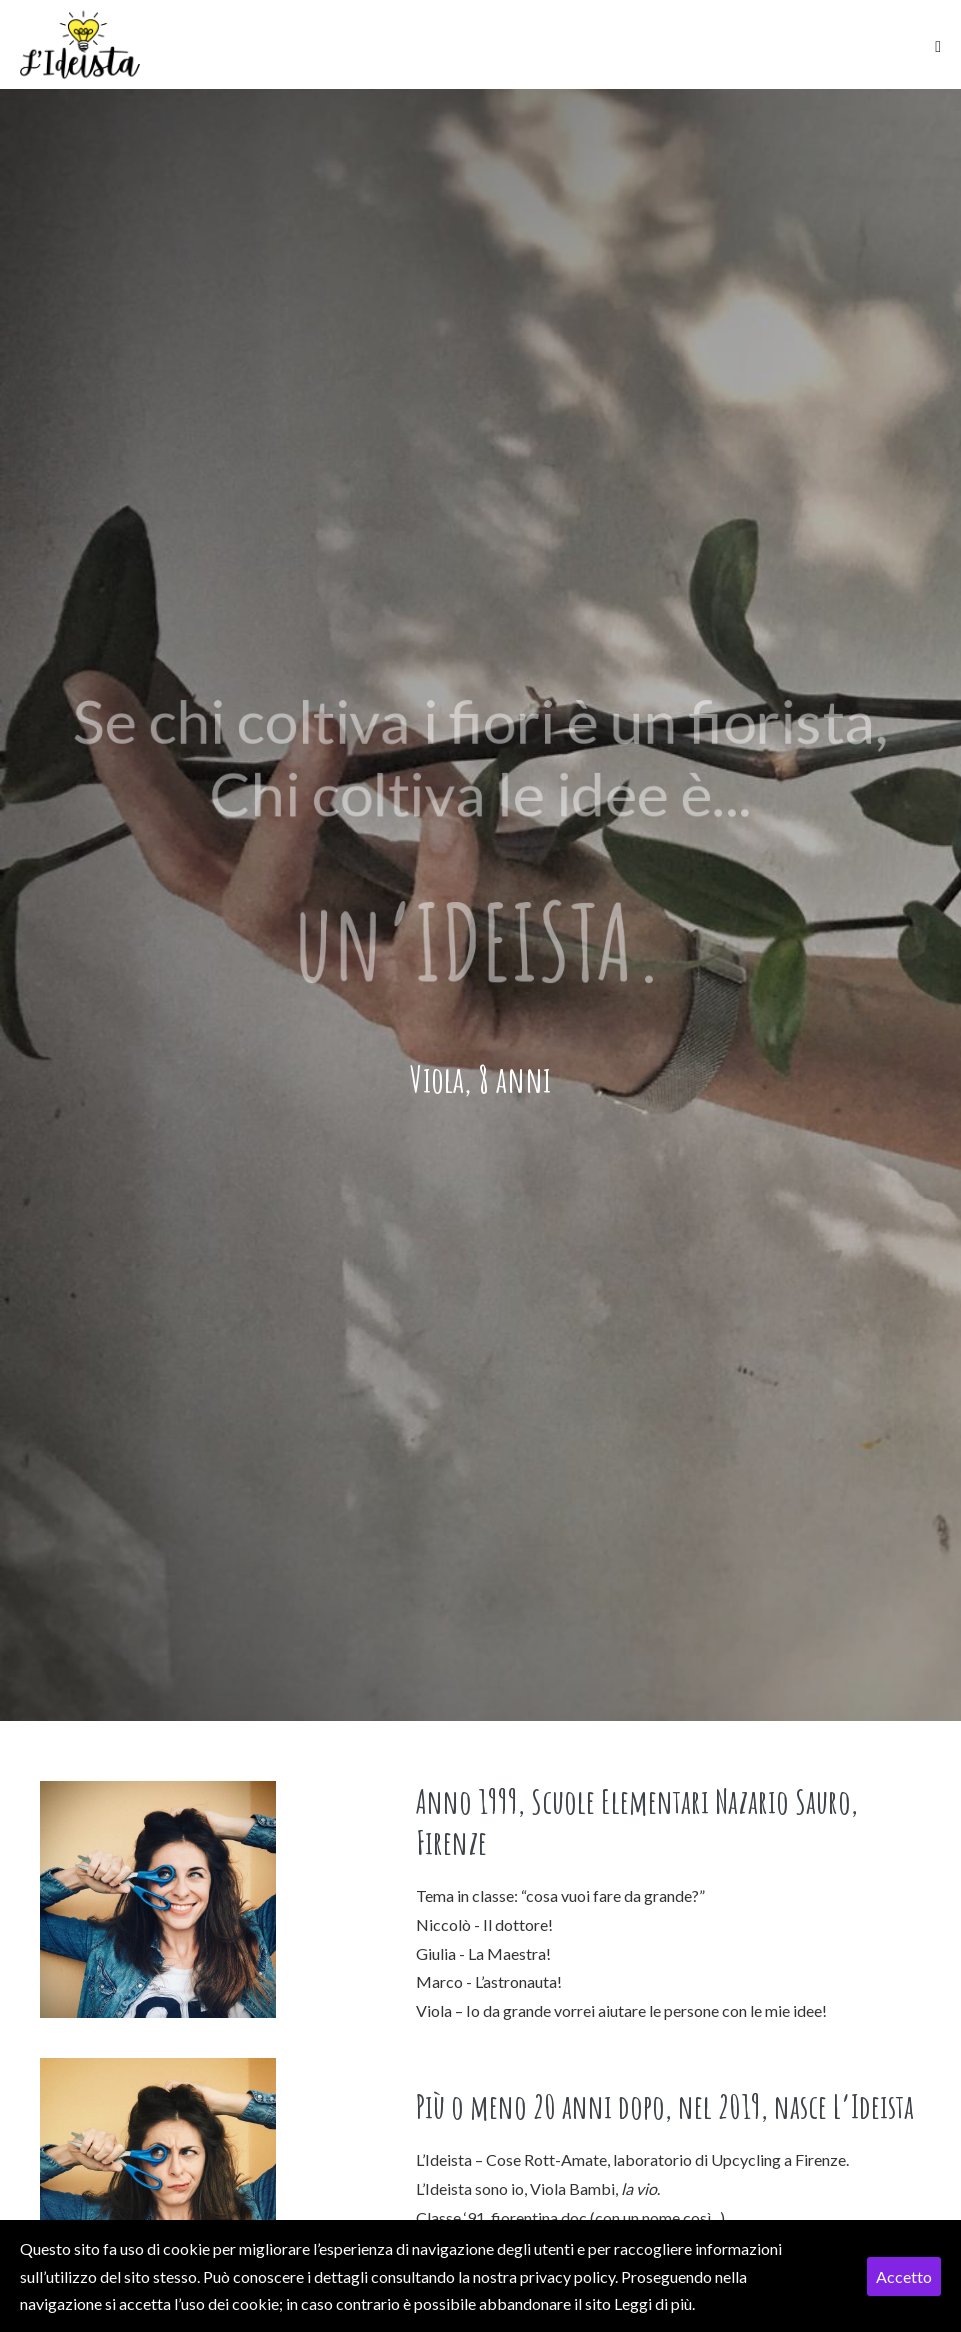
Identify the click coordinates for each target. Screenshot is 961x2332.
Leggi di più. (654, 2303)
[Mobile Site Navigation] (938, 47)
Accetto (904, 2276)
